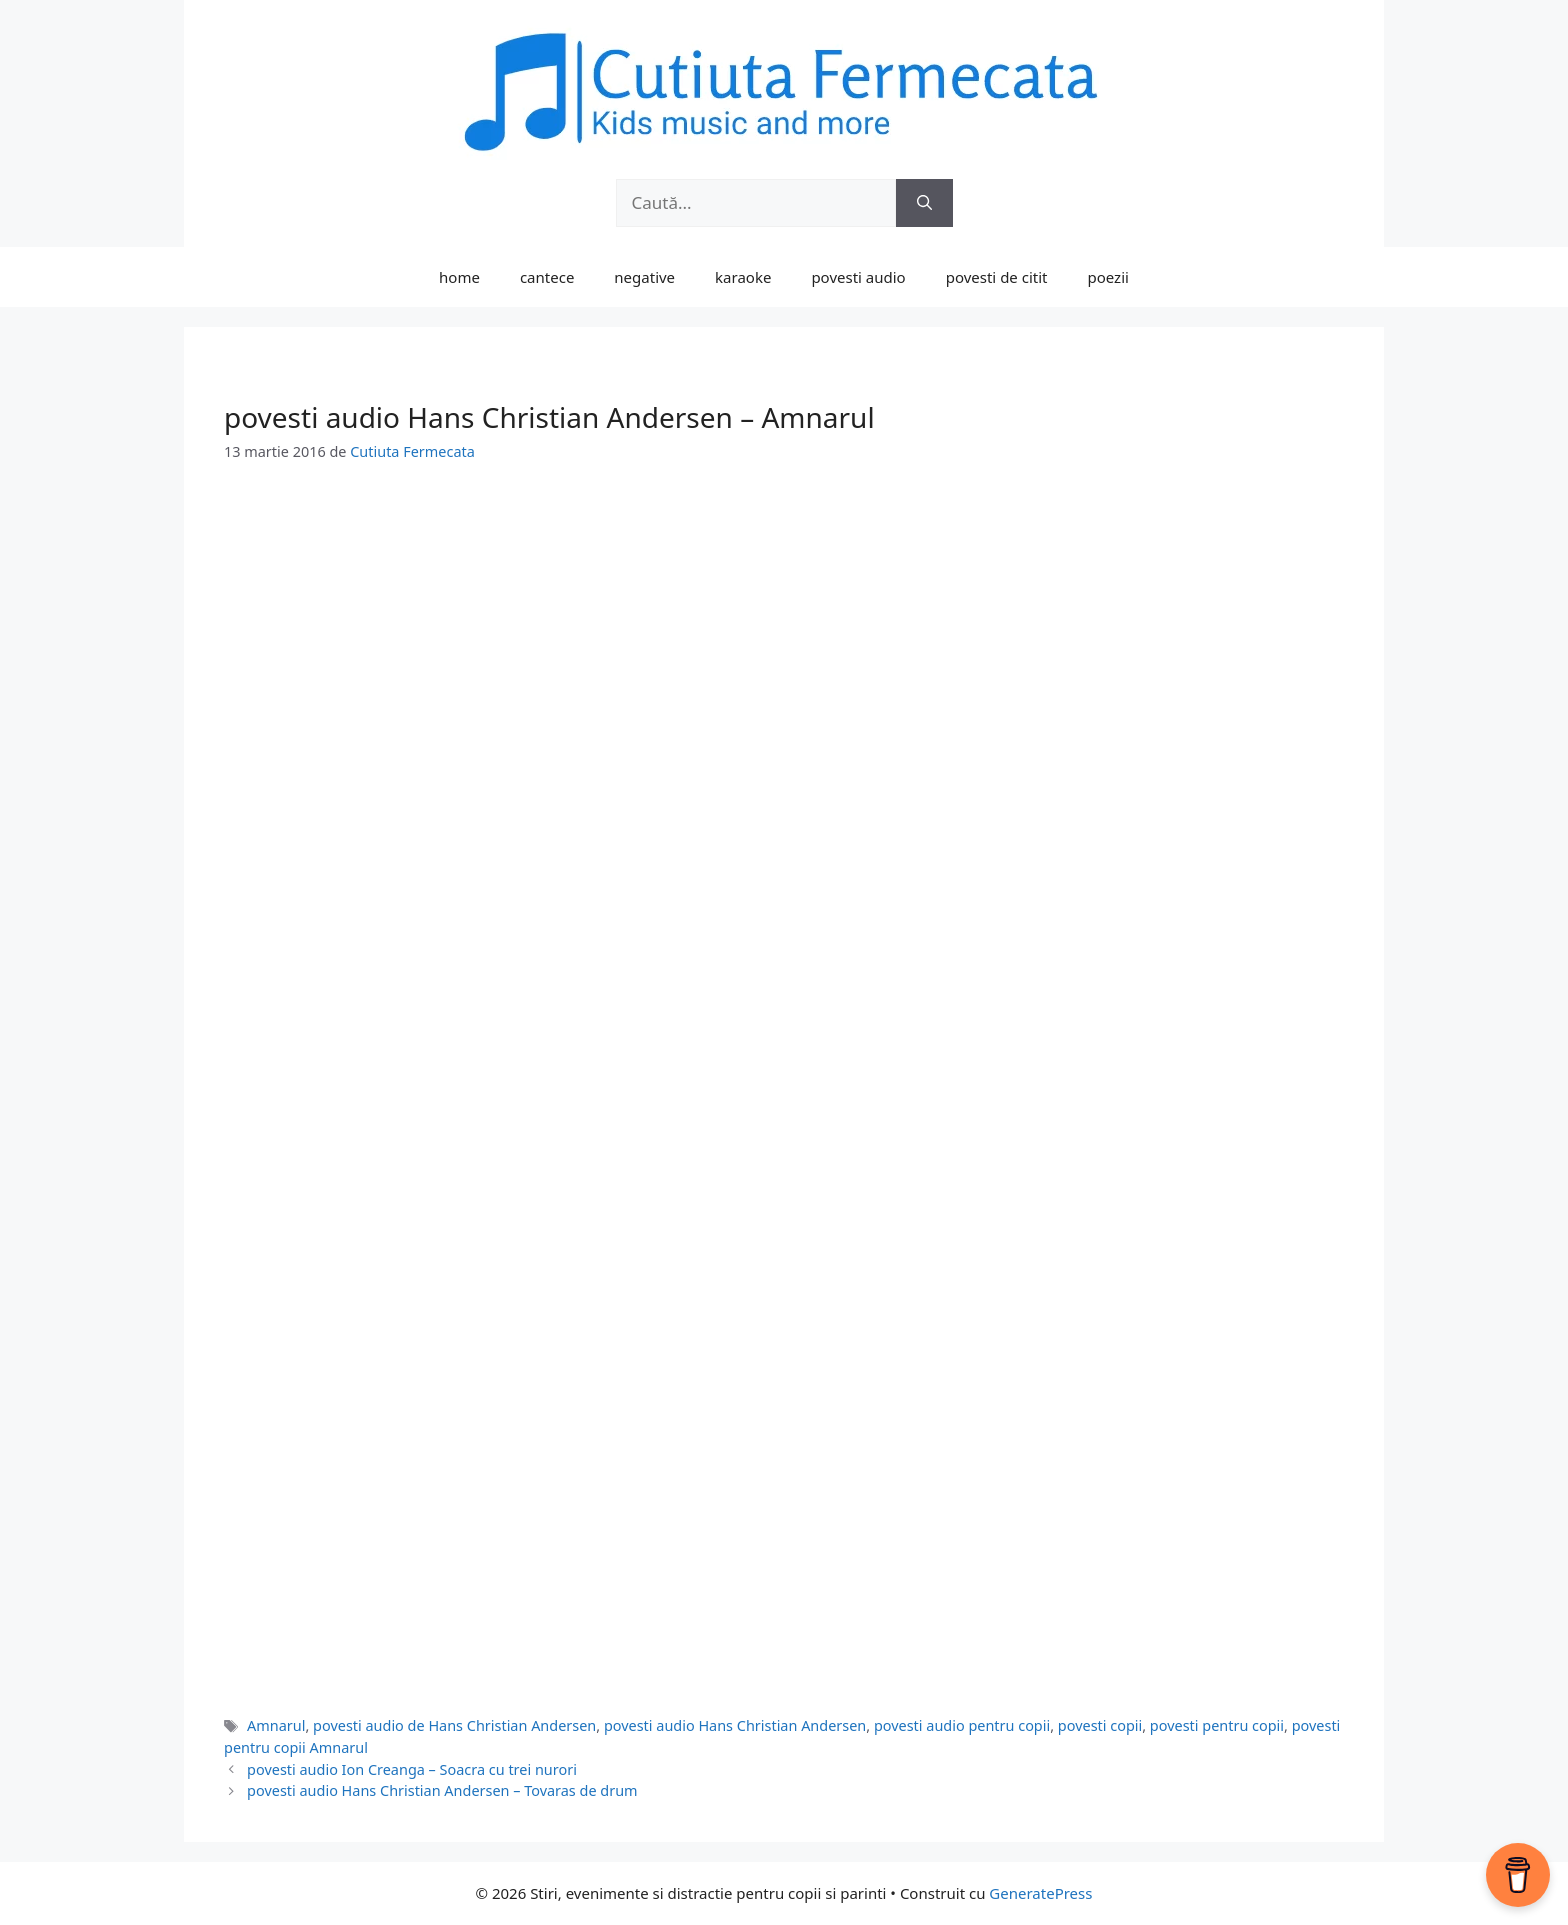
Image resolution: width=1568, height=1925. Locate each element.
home (459, 277)
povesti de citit (997, 277)
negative (644, 277)
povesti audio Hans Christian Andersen (735, 1725)
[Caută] (924, 203)
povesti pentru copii (1217, 1725)
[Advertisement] (784, 637)
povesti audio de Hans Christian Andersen (454, 1725)
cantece (547, 277)
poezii (1108, 277)
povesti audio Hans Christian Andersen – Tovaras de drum (442, 1790)
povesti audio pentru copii (962, 1725)
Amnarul (276, 1725)
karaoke (743, 277)
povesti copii (1100, 1725)
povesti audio (858, 277)
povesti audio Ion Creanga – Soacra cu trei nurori (412, 1769)
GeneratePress (1040, 1893)
